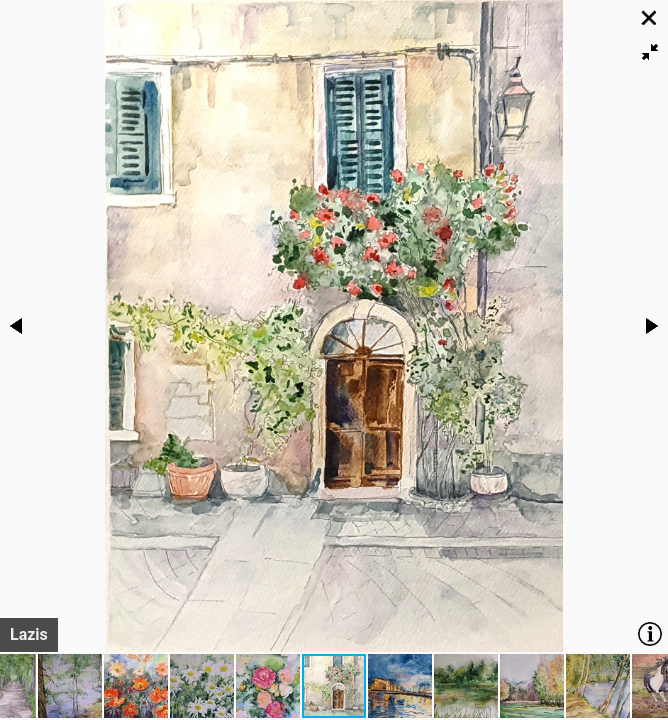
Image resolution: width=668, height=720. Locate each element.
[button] (650, 52)
